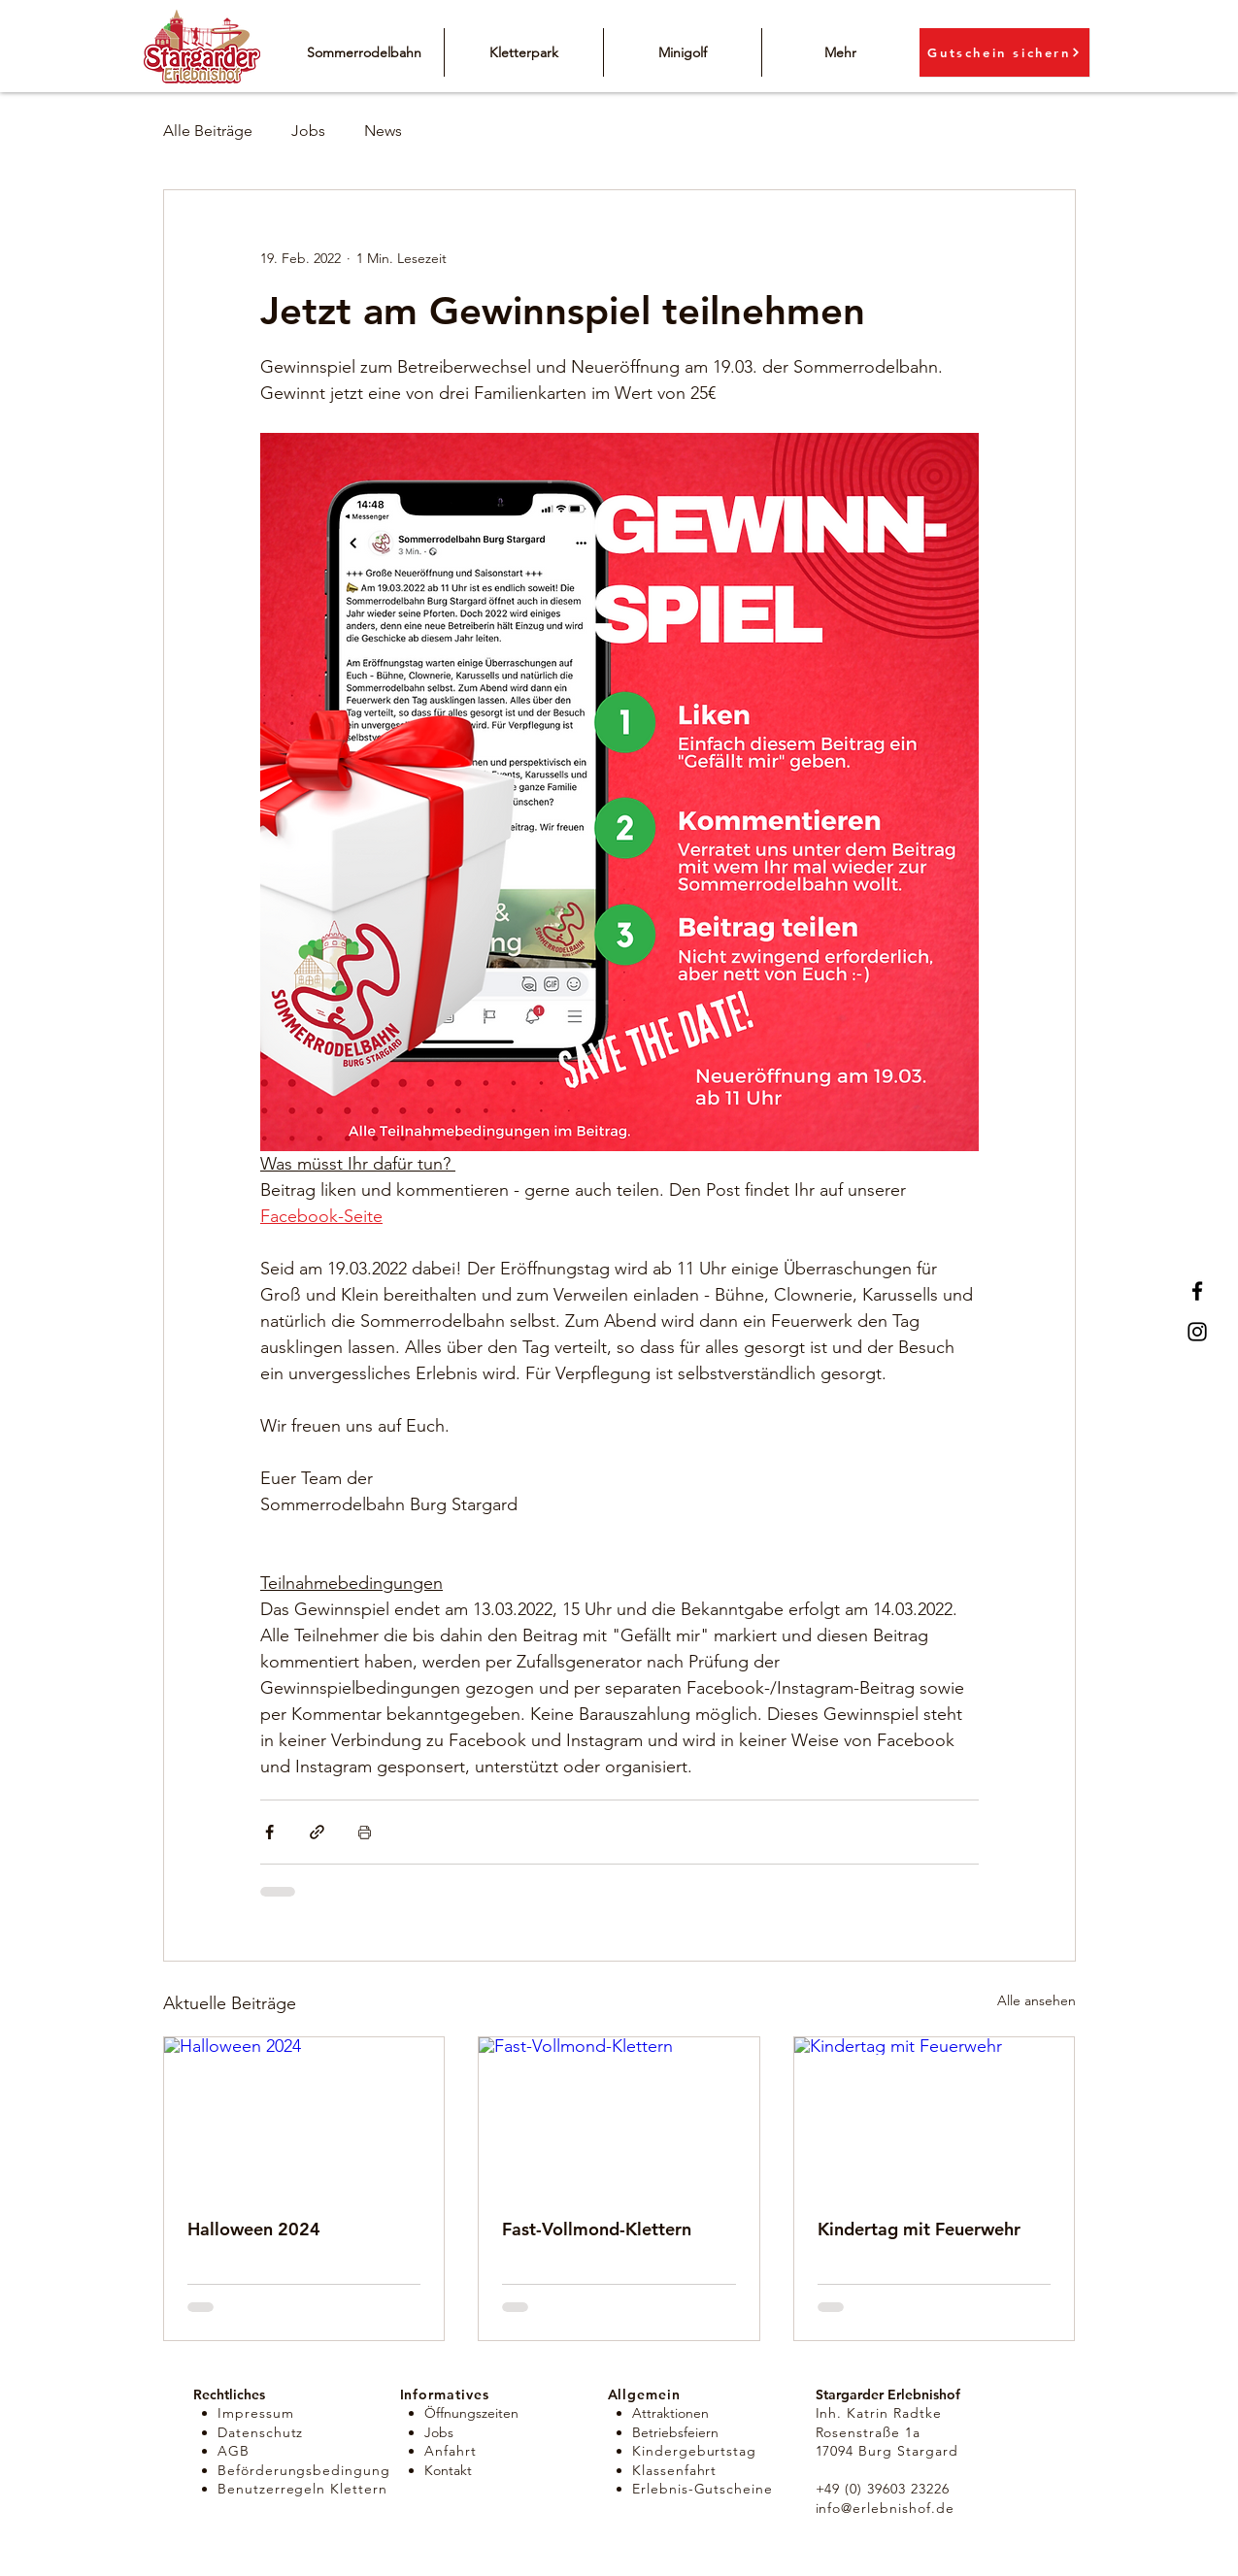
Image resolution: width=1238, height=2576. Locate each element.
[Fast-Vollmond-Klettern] (619, 2116)
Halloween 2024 (253, 2229)
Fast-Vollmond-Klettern (596, 2229)
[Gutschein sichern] (1004, 52)
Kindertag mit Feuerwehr (919, 2229)
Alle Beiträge (207, 130)
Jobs (308, 130)
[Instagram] (1197, 1331)
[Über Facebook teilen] (269, 1832)
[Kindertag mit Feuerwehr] (934, 2116)
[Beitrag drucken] (364, 1832)
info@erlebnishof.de (885, 2508)
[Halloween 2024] (304, 2116)
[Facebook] (1197, 1291)
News (383, 130)
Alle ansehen (1036, 2000)
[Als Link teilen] (317, 1832)
